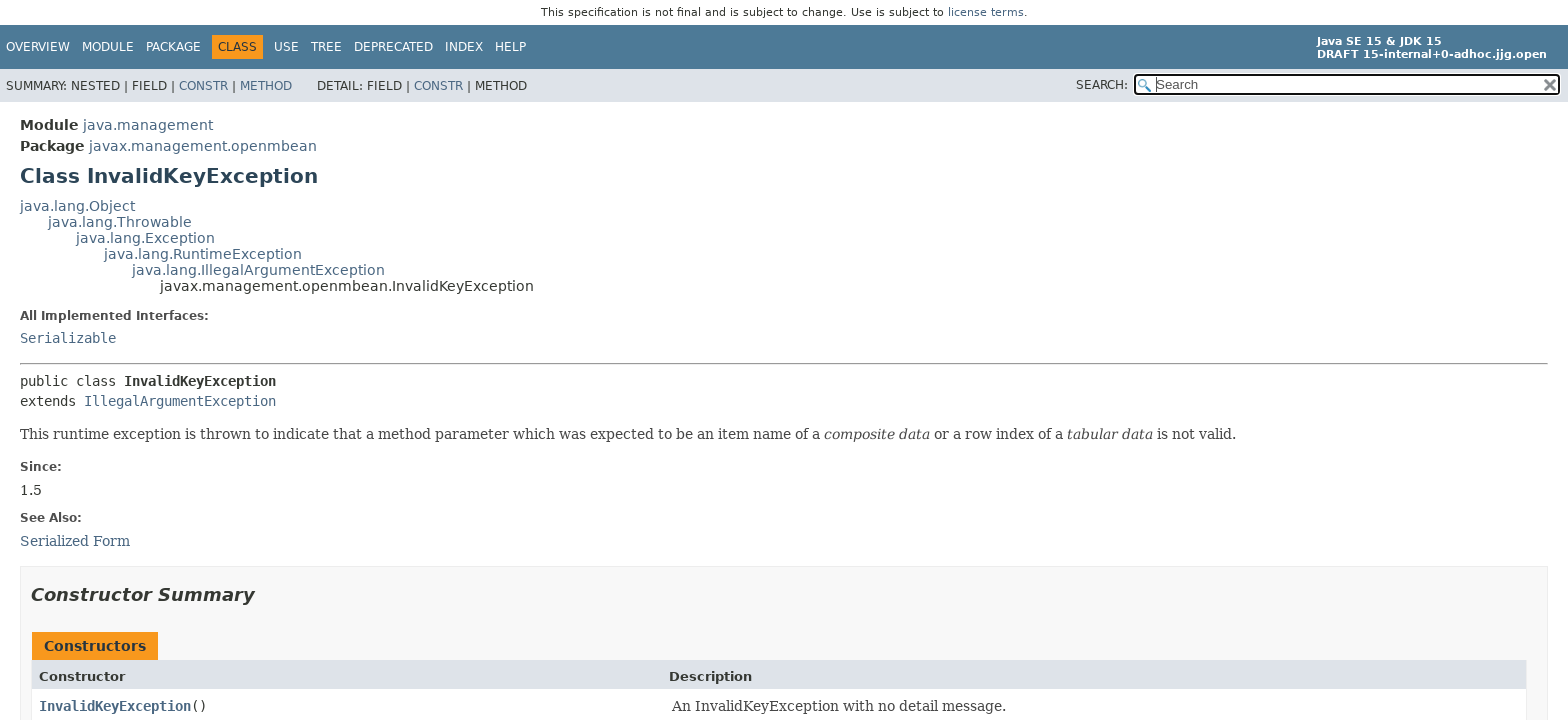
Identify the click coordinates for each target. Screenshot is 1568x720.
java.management (148, 125)
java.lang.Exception (145, 238)
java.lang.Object (77, 206)
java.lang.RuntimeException (203, 254)
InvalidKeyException (115, 706)
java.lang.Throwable (120, 222)
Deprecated (393, 47)
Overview (38, 47)
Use (286, 47)
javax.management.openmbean (203, 146)
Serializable (68, 338)
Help (510, 47)
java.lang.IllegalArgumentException (258, 270)
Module (108, 47)
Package (173, 47)
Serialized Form (75, 541)
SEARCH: (1102, 85)
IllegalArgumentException (180, 401)
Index (464, 47)
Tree (326, 47)
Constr (203, 86)
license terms (986, 12)
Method (266, 86)
